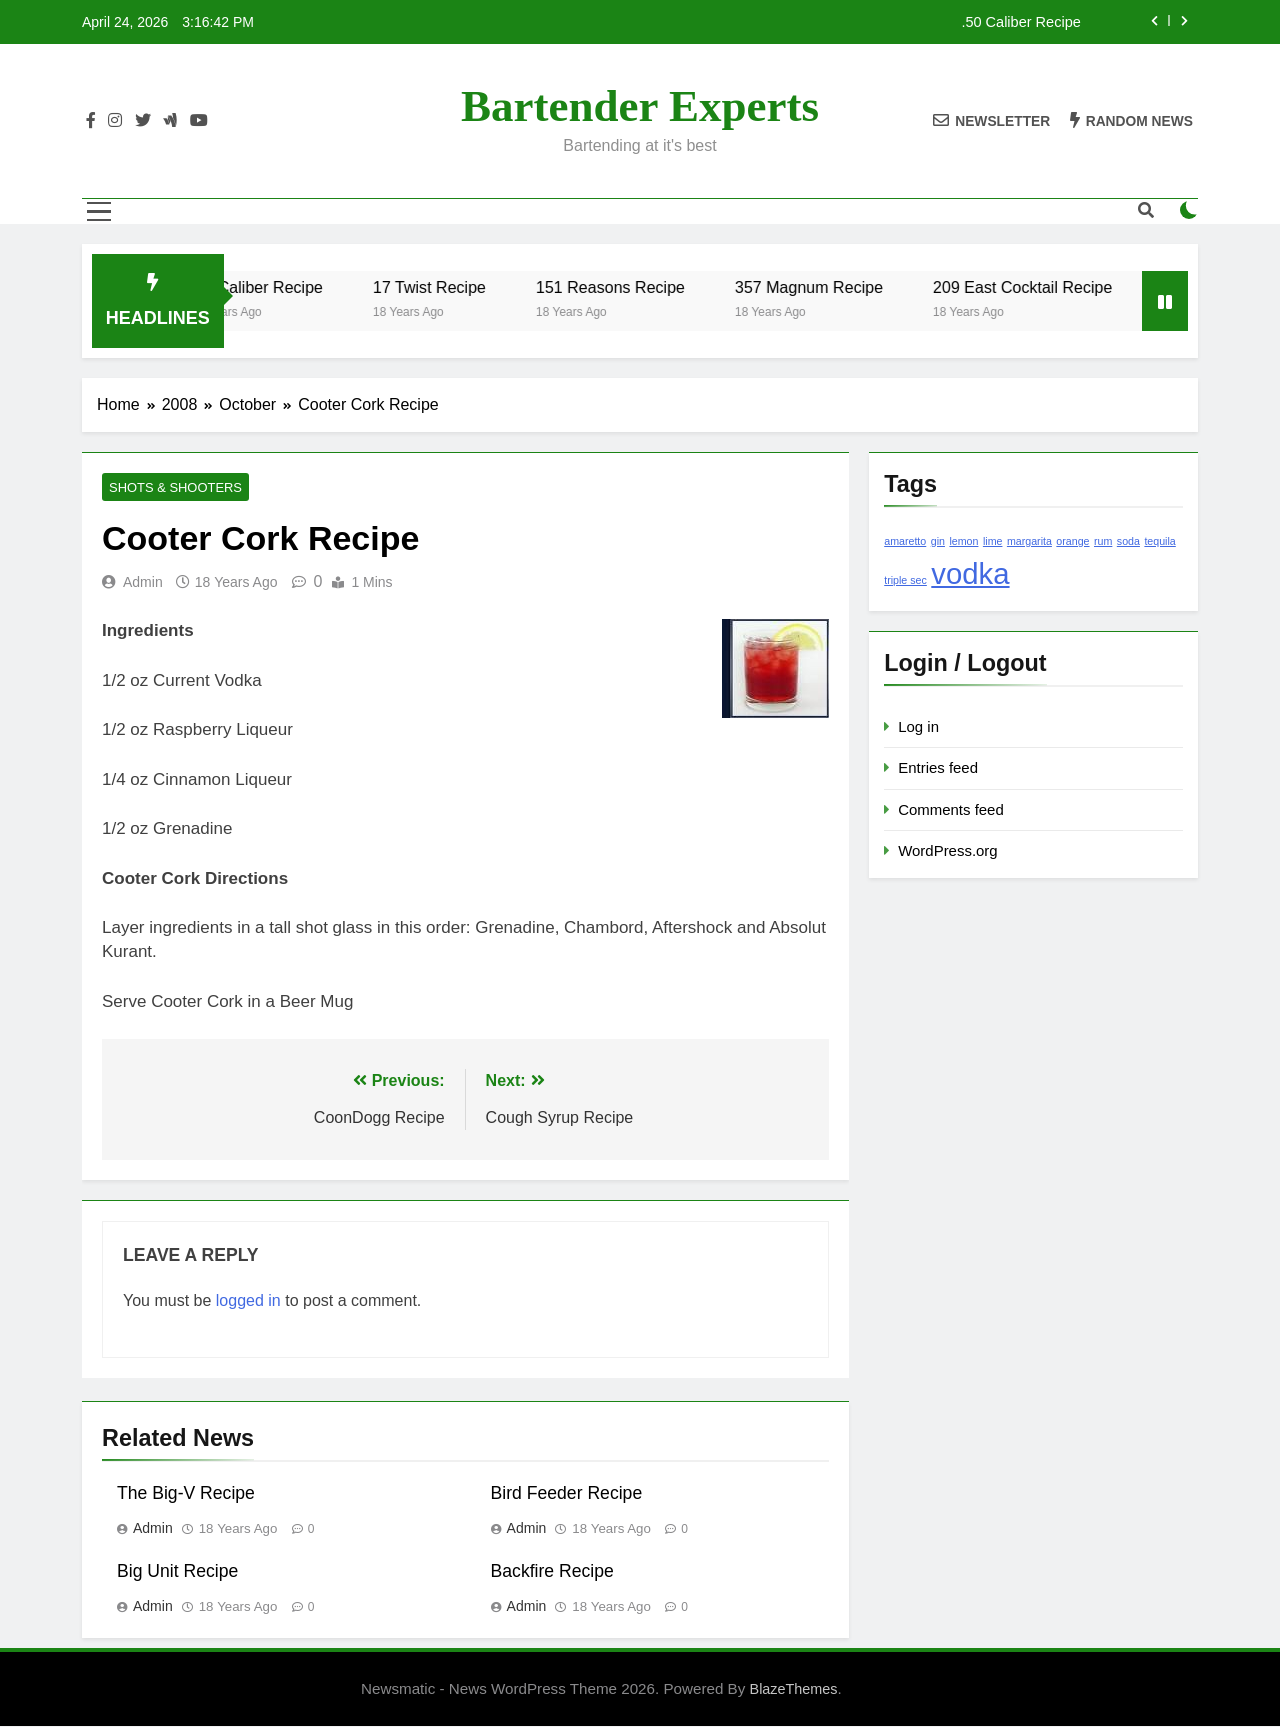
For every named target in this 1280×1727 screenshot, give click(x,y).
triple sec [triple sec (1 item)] (905, 580)
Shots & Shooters (170, 488)
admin (143, 583)
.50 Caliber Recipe (1020, 22)
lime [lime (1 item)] (993, 541)
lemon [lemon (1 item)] (963, 541)
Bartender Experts (640, 106)
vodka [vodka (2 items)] (970, 573)
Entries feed (938, 767)
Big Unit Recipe (177, 1572)
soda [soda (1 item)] (1128, 541)
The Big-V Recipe (186, 1494)
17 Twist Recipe (477, 287)
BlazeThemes (794, 1690)
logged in (248, 1301)
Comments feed (951, 809)
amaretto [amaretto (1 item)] (905, 541)
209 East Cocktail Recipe (1070, 287)
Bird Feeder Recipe (567, 1494)
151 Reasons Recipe (658, 287)
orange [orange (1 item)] (1072, 541)
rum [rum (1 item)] (1103, 541)
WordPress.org (947, 850)
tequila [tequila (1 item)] (1159, 541)
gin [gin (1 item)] (938, 541)
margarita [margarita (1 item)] (1029, 541)
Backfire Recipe (552, 1572)
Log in (918, 726)
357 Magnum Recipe (857, 287)
